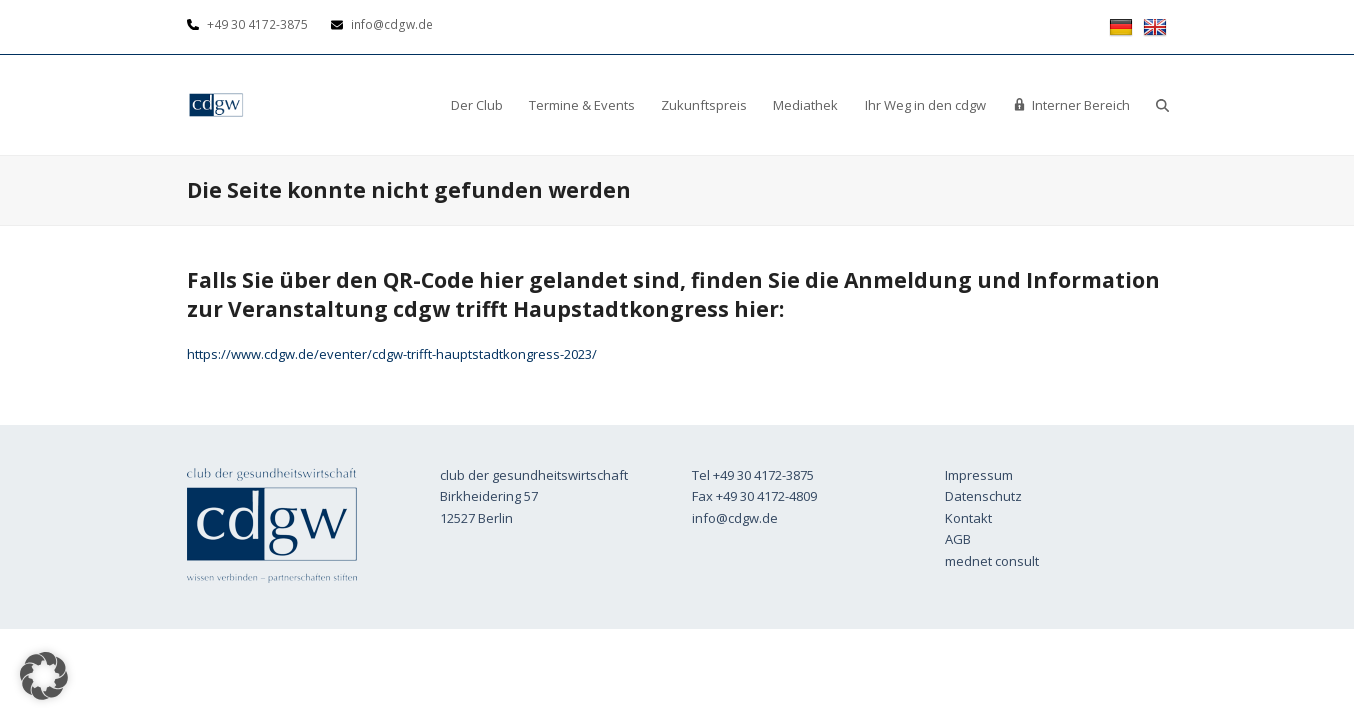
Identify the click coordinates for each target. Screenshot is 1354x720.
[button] (1162, 105)
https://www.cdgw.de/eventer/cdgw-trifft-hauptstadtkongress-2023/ (392, 354)
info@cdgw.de (735, 518)
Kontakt (968, 518)
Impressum (979, 475)
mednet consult (992, 561)
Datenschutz (983, 496)
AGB (958, 539)
